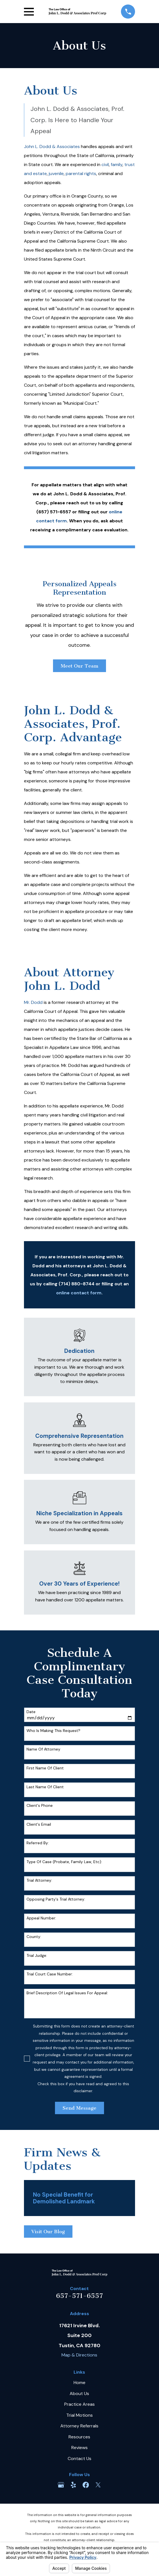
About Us (79, 2393)
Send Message (79, 2108)
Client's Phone (39, 1805)
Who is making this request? (53, 1730)
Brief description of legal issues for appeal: (67, 1993)
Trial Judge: (36, 1955)
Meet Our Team (79, 666)
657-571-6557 (79, 2296)
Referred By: (37, 1843)
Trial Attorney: (39, 1880)
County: (33, 1936)
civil (105, 164)
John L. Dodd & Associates (52, 146)
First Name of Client (45, 1768)
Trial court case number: (49, 1974)
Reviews (79, 2447)
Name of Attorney (43, 1749)
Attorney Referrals (79, 2426)
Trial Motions (79, 2415)
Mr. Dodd (33, 1002)
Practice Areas (79, 2404)
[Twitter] (98, 2485)
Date (31, 1711)
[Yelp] (73, 2485)
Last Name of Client (45, 1787)
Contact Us (79, 2458)
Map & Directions (79, 2355)
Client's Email (38, 1824)
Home (79, 2382)
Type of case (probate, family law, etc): (64, 1861)
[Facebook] (86, 2485)
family (116, 164)
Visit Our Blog (48, 2231)
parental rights (81, 173)
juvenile (56, 173)
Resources (79, 2437)
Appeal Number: (41, 1918)
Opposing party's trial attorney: (55, 1899)
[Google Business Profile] (61, 2485)
